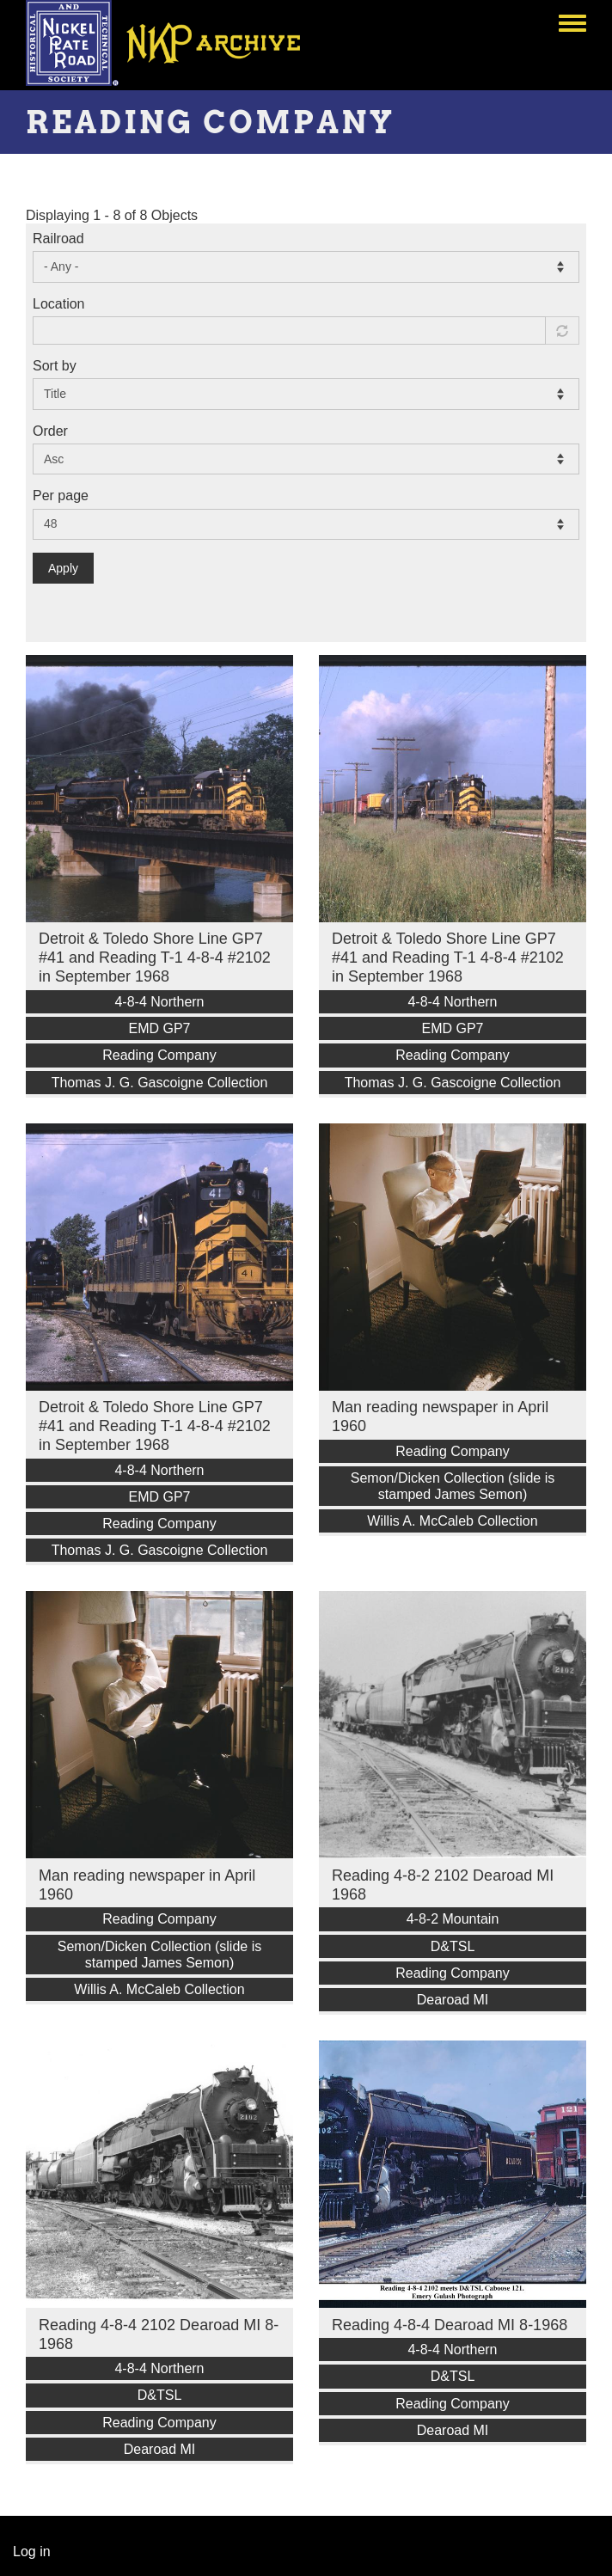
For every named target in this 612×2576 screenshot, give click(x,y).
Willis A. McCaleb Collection (452, 1521)
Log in (32, 2551)
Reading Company (159, 1055)
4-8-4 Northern (159, 1001)
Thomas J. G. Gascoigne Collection (160, 1082)
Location (59, 304)
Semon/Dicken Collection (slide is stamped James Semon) (452, 1486)
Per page (61, 495)
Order (50, 431)
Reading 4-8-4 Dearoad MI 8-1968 (449, 2325)
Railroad (58, 238)
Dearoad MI (453, 1999)
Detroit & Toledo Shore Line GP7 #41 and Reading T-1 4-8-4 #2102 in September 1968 (155, 957)
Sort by (54, 365)
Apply (63, 568)
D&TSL (453, 1946)
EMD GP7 (159, 1028)
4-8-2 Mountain (453, 1919)
